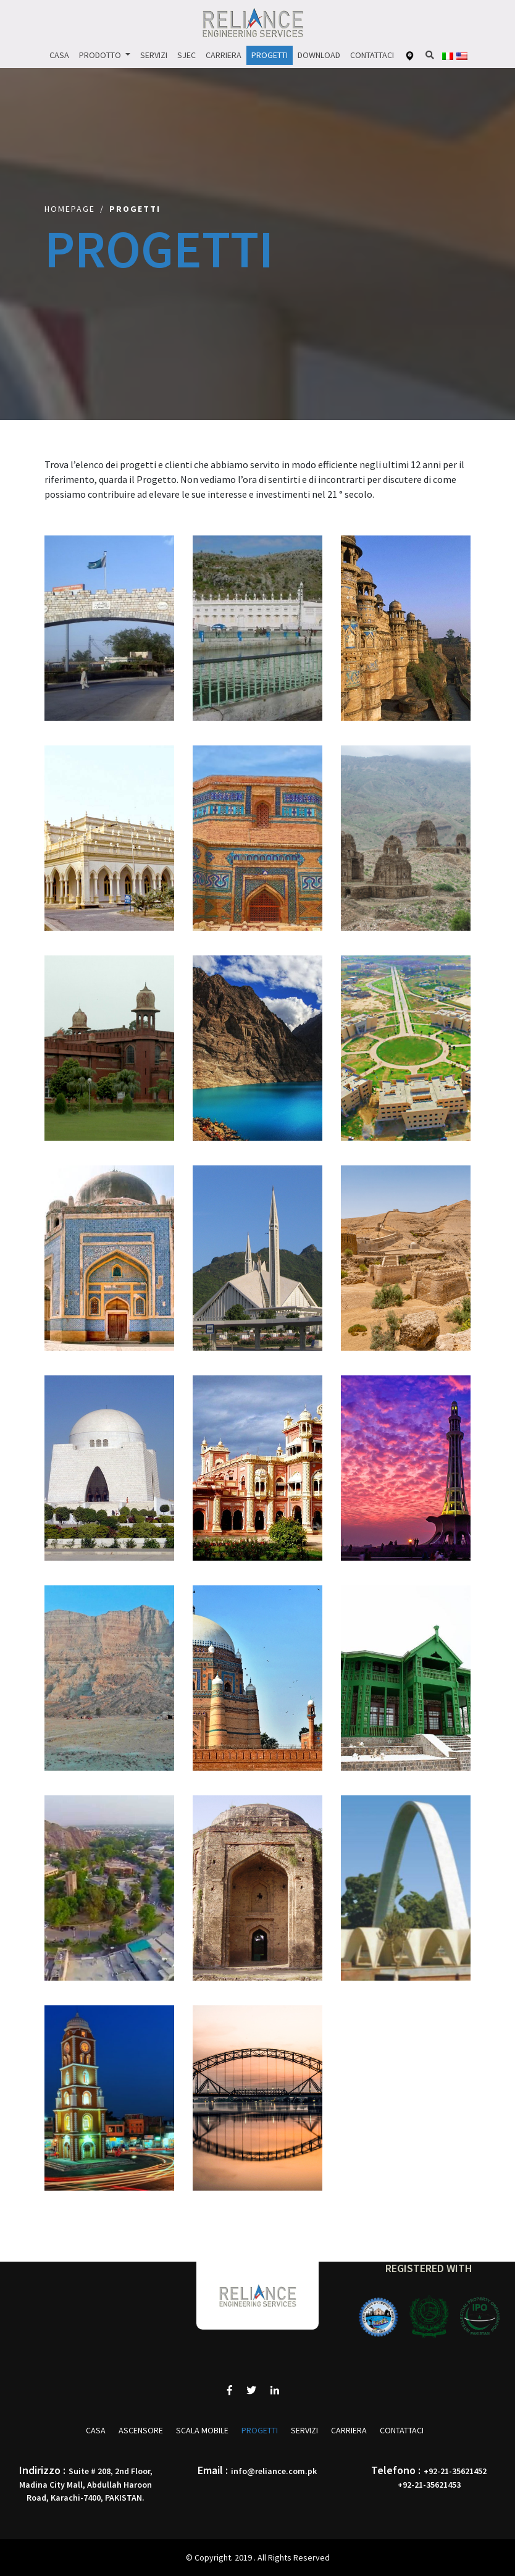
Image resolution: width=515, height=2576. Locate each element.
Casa (59, 55)
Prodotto (101, 55)
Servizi (153, 55)
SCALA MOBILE (202, 2430)
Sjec (186, 55)
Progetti (269, 55)
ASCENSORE (141, 2430)
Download (319, 55)
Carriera (223, 55)
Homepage (69, 208)
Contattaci (372, 55)
